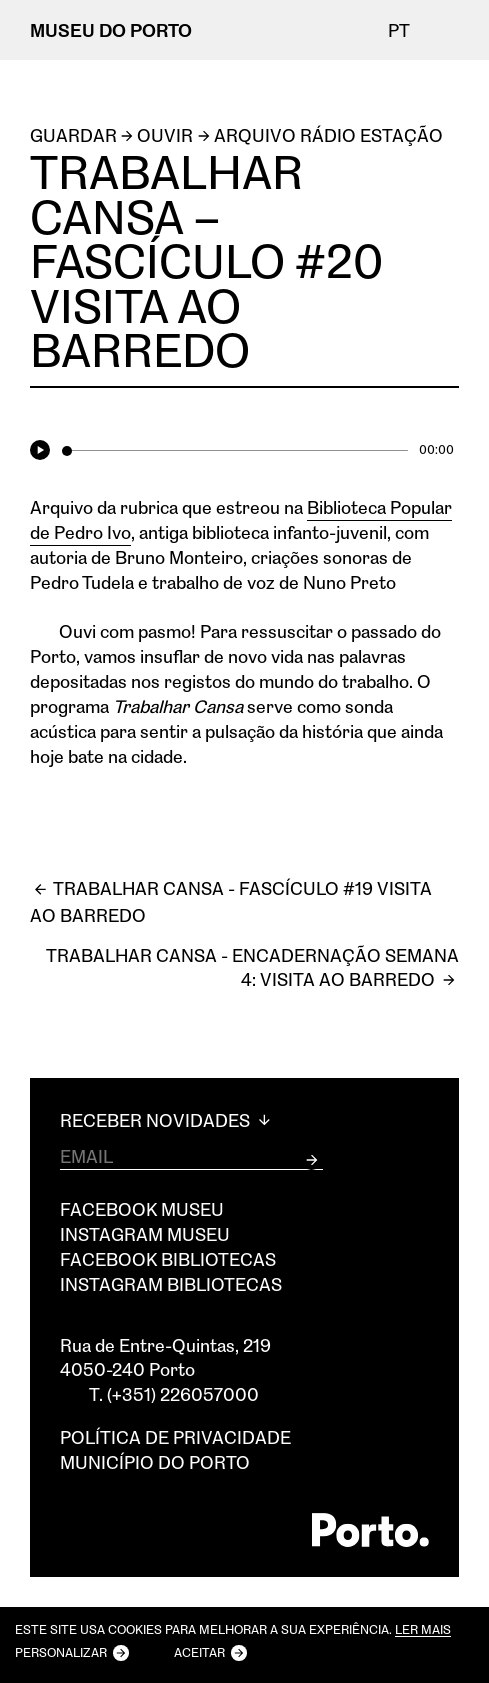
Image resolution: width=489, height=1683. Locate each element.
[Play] (43, 451)
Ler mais (423, 1630)
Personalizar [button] (61, 1652)
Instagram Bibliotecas (171, 1284)
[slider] (234, 451)
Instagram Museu (145, 1234)
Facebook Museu (142, 1209)
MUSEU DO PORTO (111, 30)
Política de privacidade (175, 1437)
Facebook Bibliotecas (168, 1259)
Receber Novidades (167, 1120)
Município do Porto (155, 1462)
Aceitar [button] (199, 1652)
